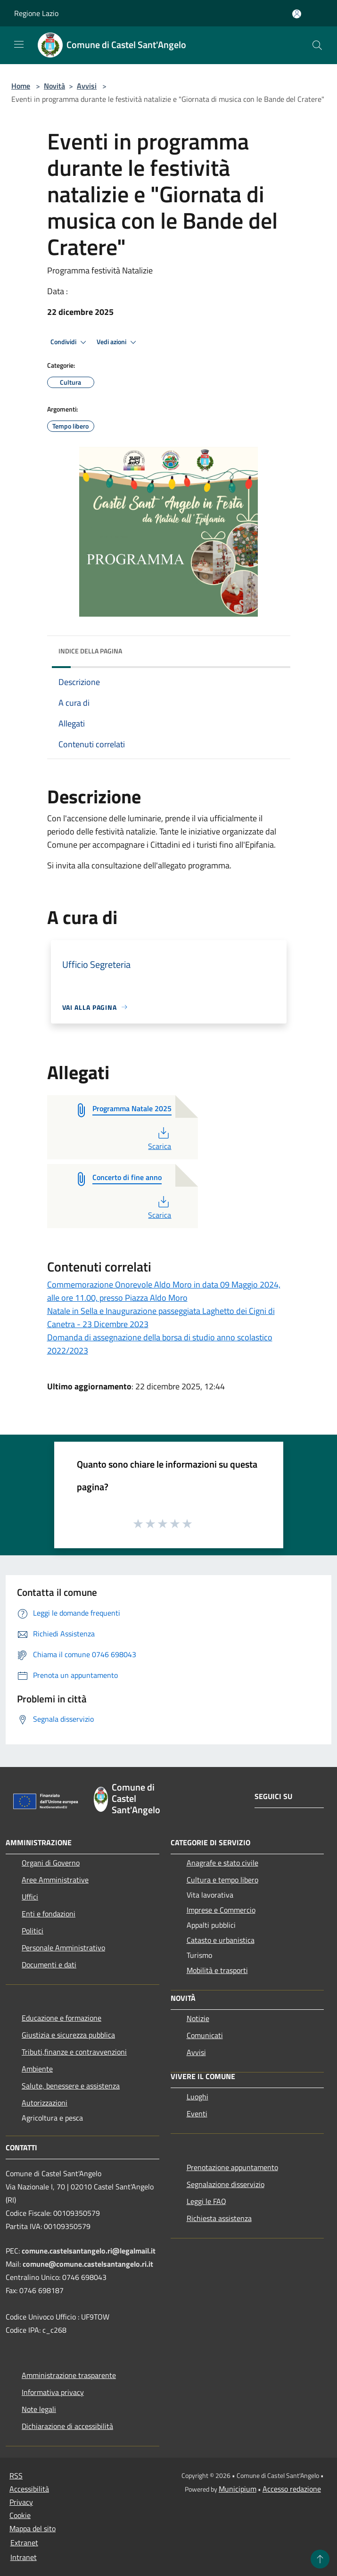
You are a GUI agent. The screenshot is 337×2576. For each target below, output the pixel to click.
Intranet (23, 2557)
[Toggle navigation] (19, 44)
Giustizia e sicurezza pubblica (68, 2034)
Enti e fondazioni (48, 1913)
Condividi (69, 342)
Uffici (30, 1896)
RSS (16, 2475)
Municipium (237, 2488)
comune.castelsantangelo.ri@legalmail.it (89, 2250)
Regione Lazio (36, 13)
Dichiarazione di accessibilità (67, 2426)
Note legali (39, 2409)
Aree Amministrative (55, 1879)
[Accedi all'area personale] (297, 14)
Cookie (20, 2515)
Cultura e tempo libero (222, 1879)
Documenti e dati (49, 1964)
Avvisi (87, 85)
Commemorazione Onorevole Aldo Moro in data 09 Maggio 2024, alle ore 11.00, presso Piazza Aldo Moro (163, 1291)
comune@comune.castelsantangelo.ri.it (88, 2264)
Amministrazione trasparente (69, 2375)
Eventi (197, 2113)
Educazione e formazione (61, 2017)
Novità (54, 85)
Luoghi (197, 2096)
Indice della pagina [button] (90, 651)
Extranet (24, 2542)
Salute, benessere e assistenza (71, 2085)
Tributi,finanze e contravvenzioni (74, 2051)
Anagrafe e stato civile (222, 1862)
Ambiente (37, 2068)
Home (20, 85)
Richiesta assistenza (219, 2218)
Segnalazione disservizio (225, 2184)
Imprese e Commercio (221, 1909)
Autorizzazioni (44, 2102)
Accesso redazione (292, 2488)
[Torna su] (320, 2559)
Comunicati (205, 2035)
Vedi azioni (118, 342)
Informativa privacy (53, 2392)
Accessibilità (29, 2488)
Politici (32, 1930)
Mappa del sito (32, 2528)
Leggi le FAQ (206, 2201)
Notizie (198, 2018)
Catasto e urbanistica (221, 1940)
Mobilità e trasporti (217, 1970)
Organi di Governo (51, 1862)
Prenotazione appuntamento (232, 2167)
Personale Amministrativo (63, 1947)
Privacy (21, 2502)
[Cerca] (317, 45)
